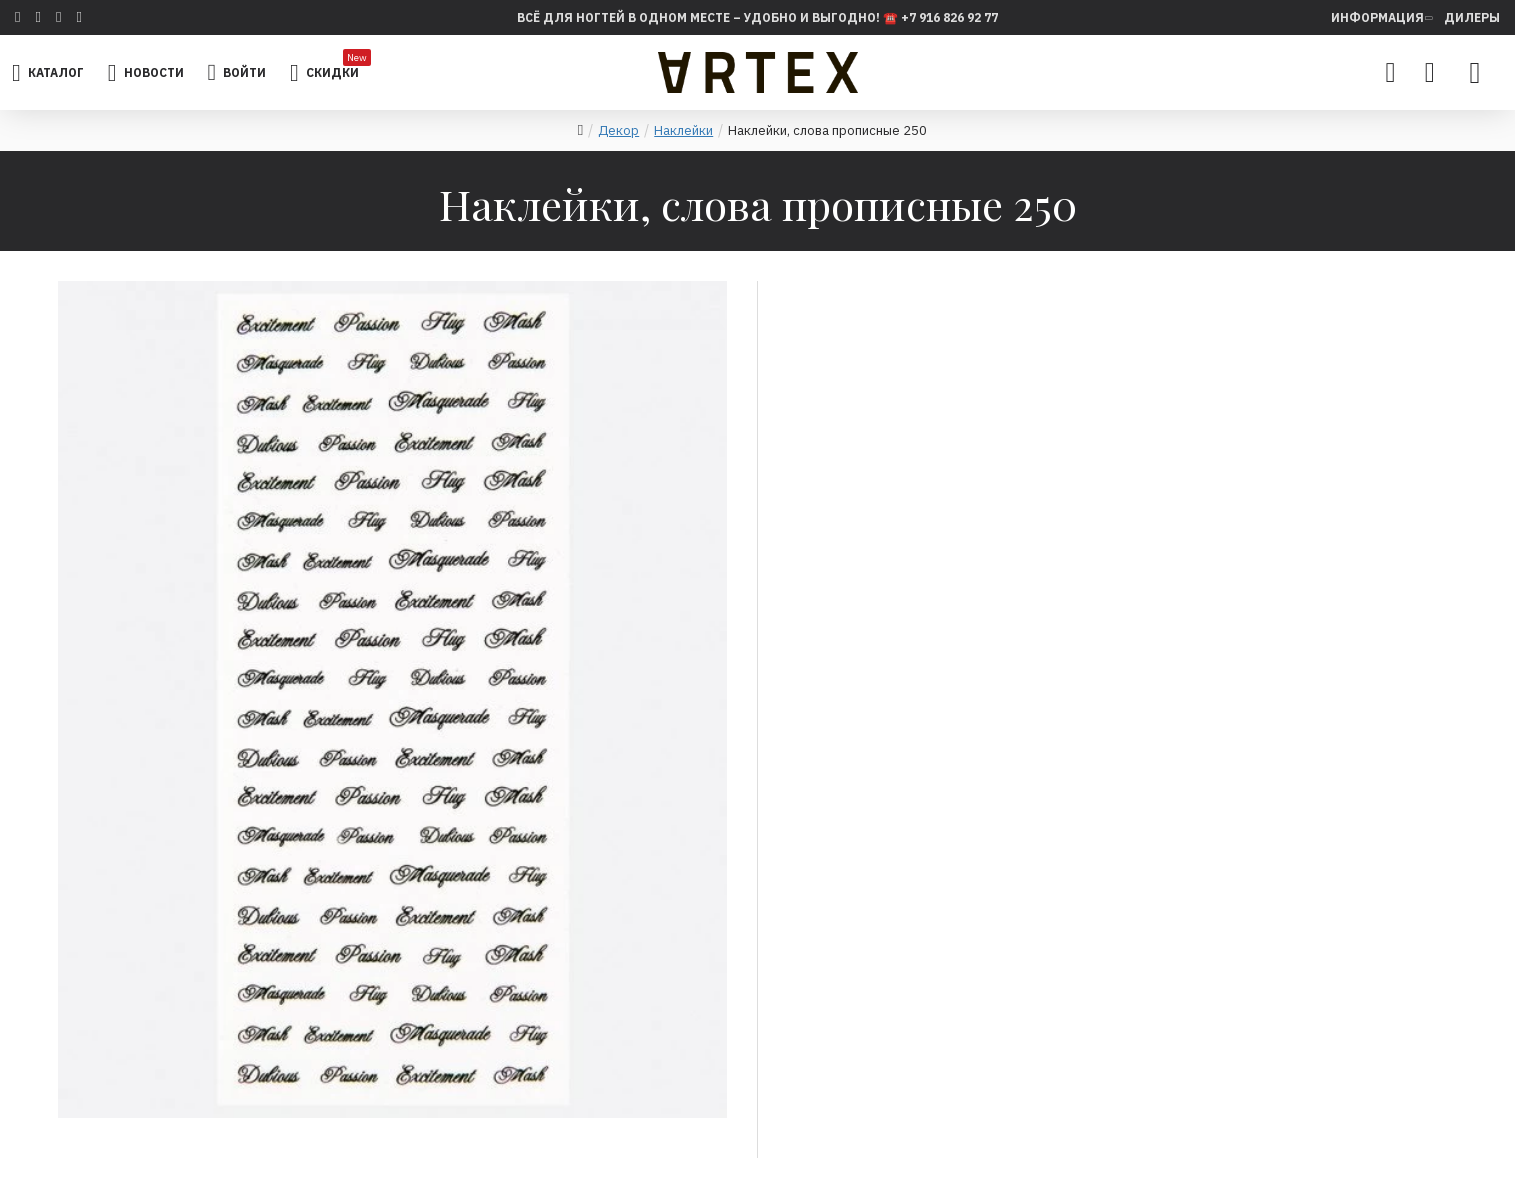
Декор (618, 130)
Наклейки (683, 130)
